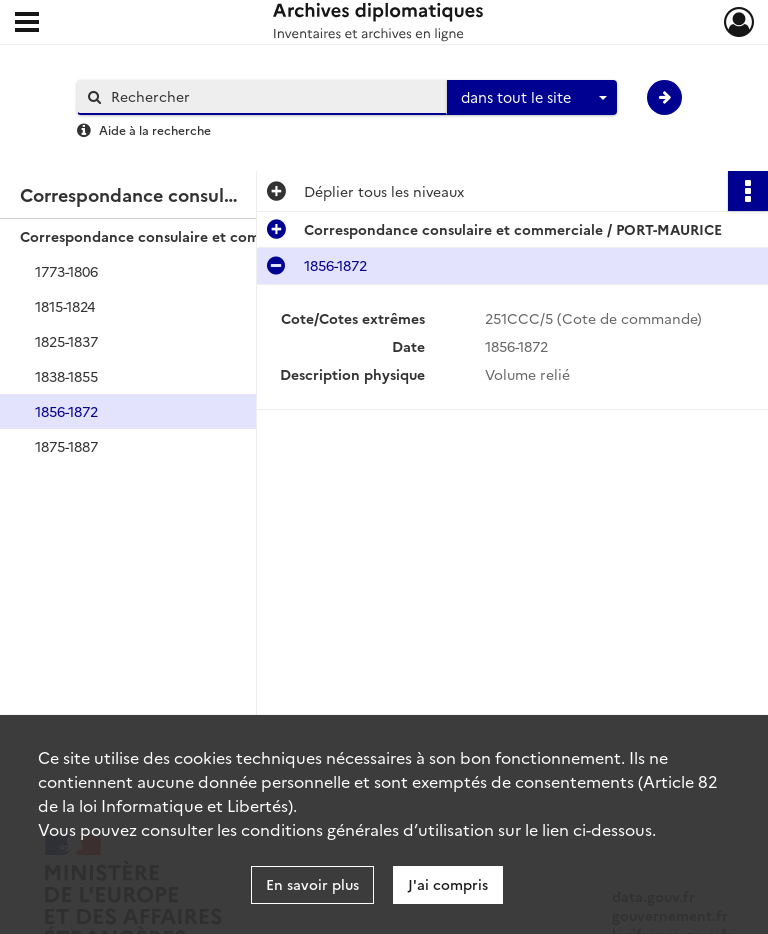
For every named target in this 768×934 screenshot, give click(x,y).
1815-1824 (65, 306)
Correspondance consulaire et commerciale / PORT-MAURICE (220, 236)
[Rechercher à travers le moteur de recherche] (272, 96)
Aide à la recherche (155, 129)
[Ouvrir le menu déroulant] (27, 24)
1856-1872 (66, 411)
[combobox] (532, 98)
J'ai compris (448, 884)
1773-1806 (66, 271)
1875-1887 (66, 446)
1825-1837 (66, 341)
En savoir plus (312, 884)
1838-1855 (66, 376)
